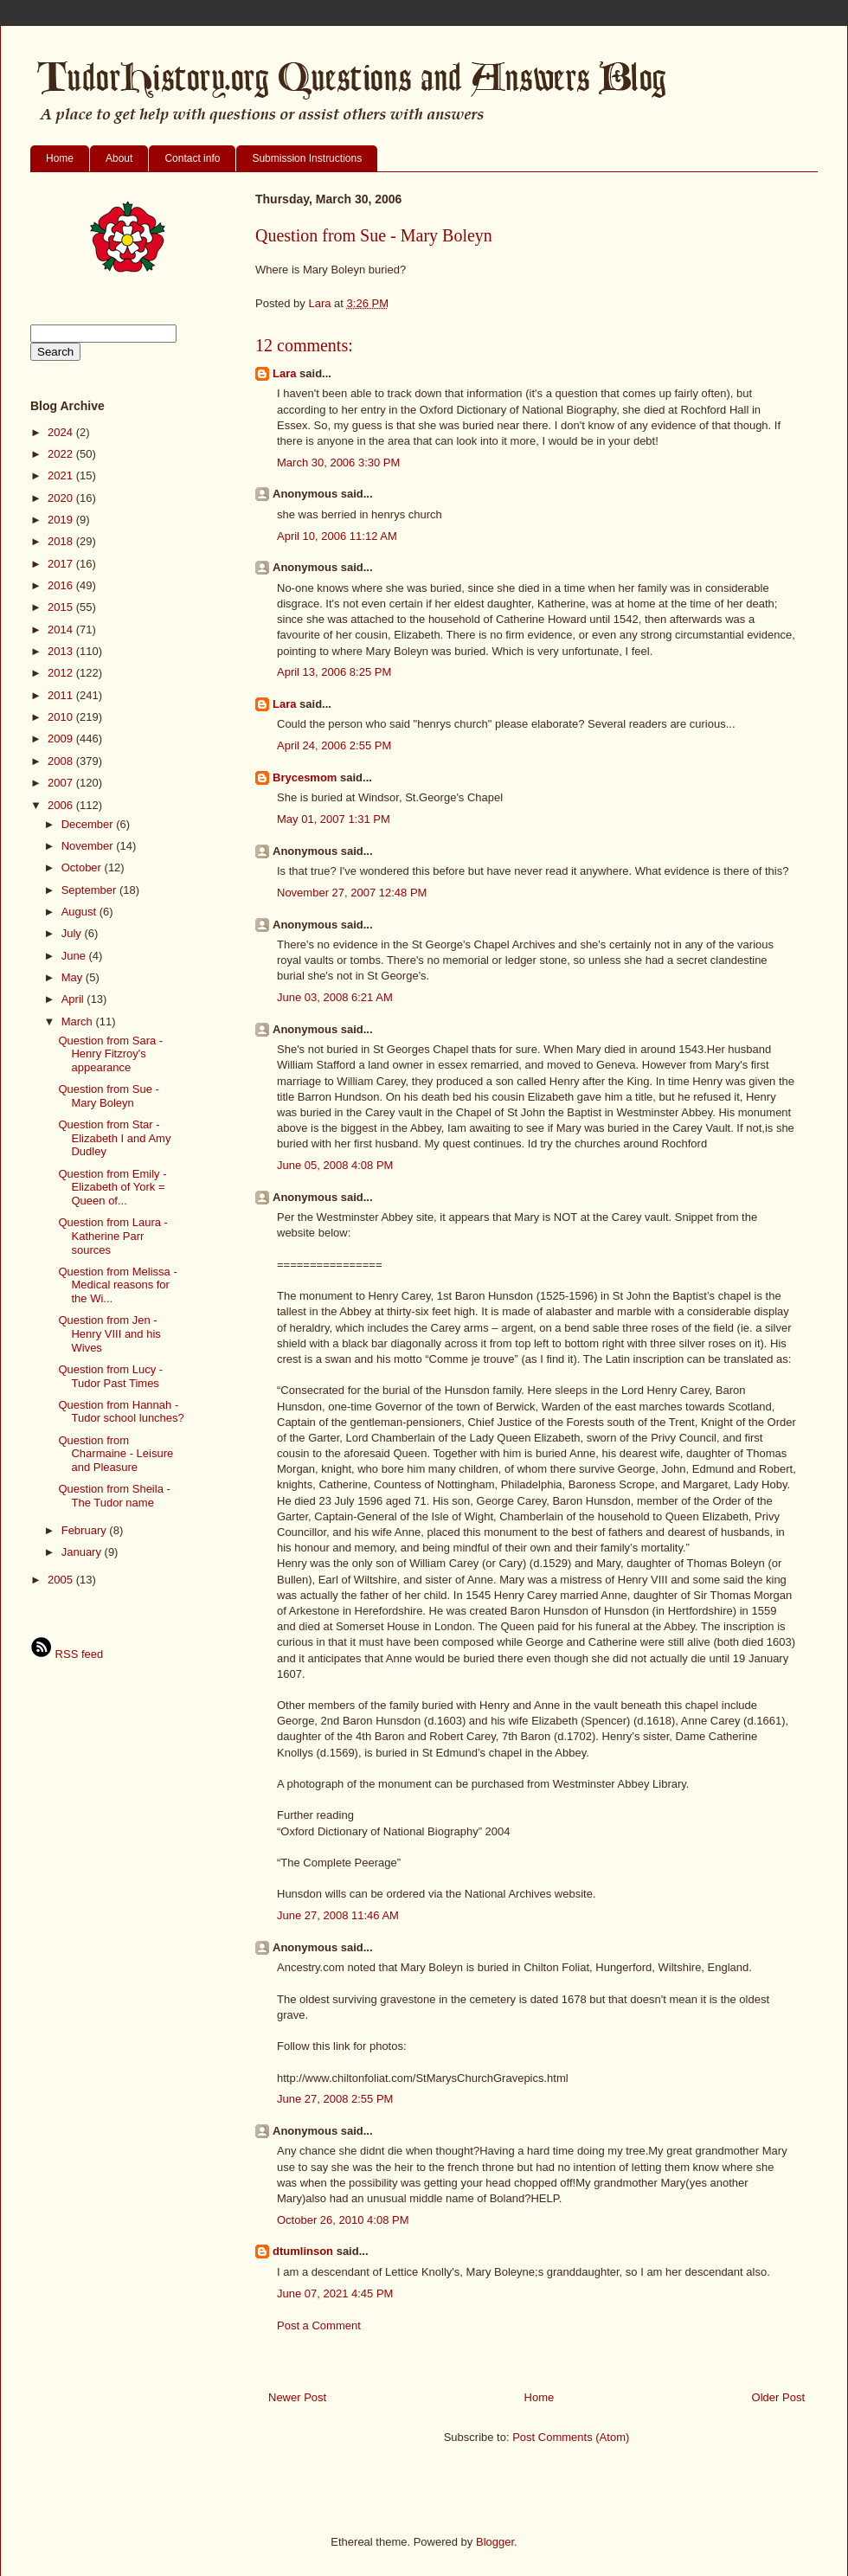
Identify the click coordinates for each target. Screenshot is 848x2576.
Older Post (778, 2397)
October (83, 867)
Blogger (495, 2541)
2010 (62, 716)
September (90, 889)
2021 (62, 475)
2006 (62, 805)
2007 (62, 782)
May (73, 977)
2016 (62, 585)
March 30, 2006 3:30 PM (338, 462)
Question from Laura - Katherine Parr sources (112, 1236)
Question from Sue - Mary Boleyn (108, 1095)
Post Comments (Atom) (570, 2437)
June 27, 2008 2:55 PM (335, 2098)
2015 (62, 607)
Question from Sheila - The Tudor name (114, 1495)
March (78, 1021)
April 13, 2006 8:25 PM (334, 671)
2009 (62, 738)
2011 (62, 695)
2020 (62, 497)
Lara (284, 373)
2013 (62, 651)
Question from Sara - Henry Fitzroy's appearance (110, 1054)
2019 (62, 519)
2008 (62, 761)
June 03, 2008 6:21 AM (335, 997)
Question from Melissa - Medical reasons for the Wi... (117, 1285)
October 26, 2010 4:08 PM (342, 2219)
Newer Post (297, 2397)
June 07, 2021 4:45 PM (335, 2293)
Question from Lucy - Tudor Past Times (110, 1376)
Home (60, 158)
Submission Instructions (307, 158)
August (80, 911)
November (89, 845)
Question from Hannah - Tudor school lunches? (120, 1411)
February (85, 1530)
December (89, 824)
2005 (62, 1579)
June (75, 955)
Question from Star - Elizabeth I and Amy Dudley (114, 1138)
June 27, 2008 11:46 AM (338, 1915)
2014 (62, 629)
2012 (62, 672)
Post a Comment (319, 2325)
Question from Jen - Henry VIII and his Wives (109, 1333)
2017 (62, 563)
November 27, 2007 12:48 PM (352, 892)
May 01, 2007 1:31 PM (333, 819)
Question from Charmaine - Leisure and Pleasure (115, 1454)
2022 (62, 453)
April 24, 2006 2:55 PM (334, 745)
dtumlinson (303, 2251)
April (74, 998)
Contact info (192, 158)
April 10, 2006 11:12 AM (337, 536)
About (119, 158)
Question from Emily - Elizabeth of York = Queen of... (112, 1187)
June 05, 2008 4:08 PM (335, 1165)
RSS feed (66, 1654)
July (73, 933)
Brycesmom (305, 777)
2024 (62, 432)
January (83, 1551)
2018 (62, 541)
